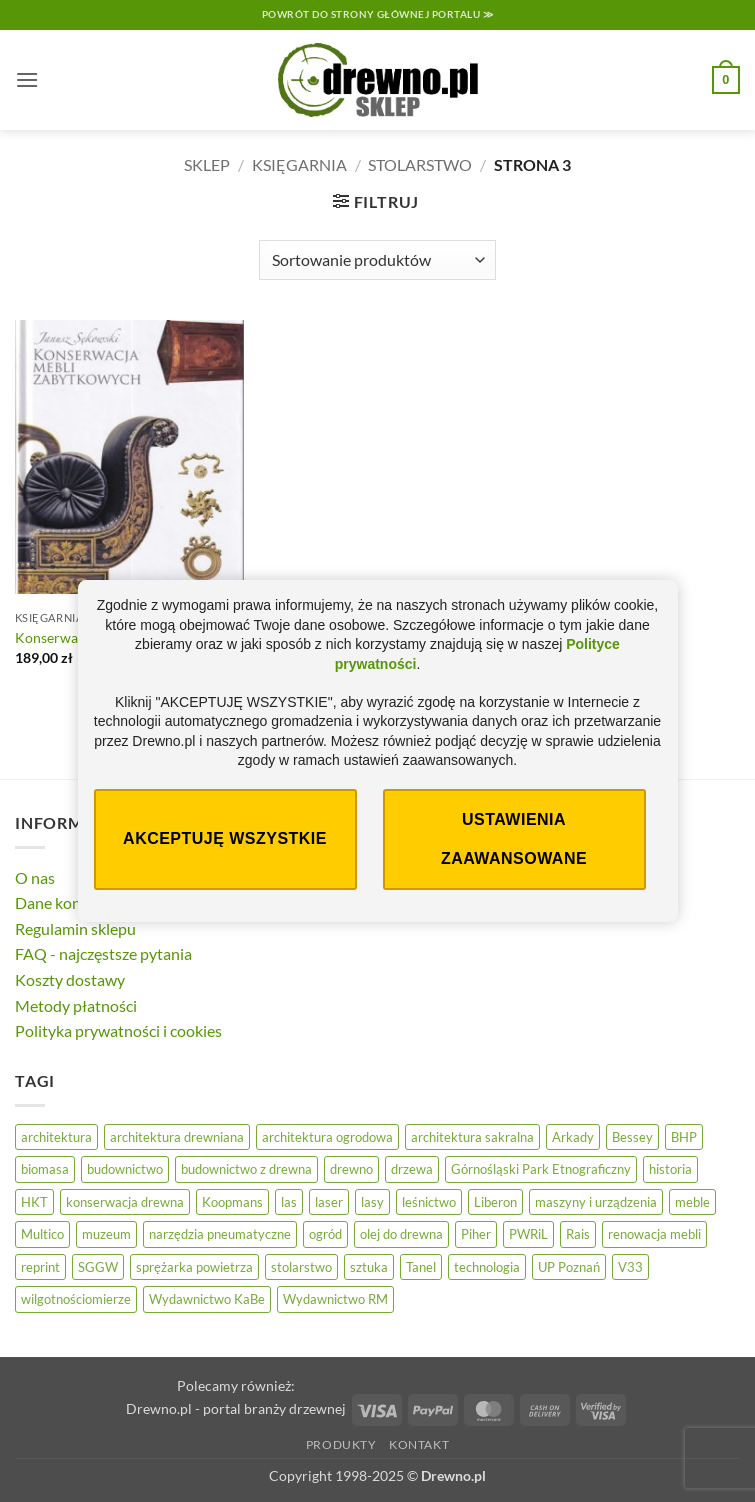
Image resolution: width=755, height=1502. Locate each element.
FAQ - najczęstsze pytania (103, 953)
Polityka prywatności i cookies (118, 1030)
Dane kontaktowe (76, 902)
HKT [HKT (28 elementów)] (34, 1202)
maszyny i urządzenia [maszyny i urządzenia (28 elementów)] (596, 1202)
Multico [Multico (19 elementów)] (42, 1234)
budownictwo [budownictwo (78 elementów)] (125, 1169)
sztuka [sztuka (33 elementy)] (369, 1267)
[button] (27, 79)
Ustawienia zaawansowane (514, 838)
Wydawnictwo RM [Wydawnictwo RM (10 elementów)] (335, 1299)
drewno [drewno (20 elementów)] (351, 1169)
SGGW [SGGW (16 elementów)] (98, 1267)
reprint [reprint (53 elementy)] (40, 1267)
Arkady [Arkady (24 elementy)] (573, 1137)
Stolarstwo (420, 164)
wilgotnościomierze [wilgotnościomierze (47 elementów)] (76, 1299)
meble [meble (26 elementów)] (692, 1202)
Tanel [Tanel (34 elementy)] (421, 1267)
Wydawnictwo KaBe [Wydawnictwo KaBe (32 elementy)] (207, 1299)
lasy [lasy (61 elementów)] (372, 1202)
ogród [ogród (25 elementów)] (325, 1234)
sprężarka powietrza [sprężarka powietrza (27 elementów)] (194, 1267)
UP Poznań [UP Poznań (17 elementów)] (569, 1267)
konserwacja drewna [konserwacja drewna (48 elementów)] (125, 1202)
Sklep (207, 164)
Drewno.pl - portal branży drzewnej (236, 1408)
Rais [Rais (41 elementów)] (578, 1234)
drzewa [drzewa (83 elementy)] (412, 1169)
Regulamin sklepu (75, 928)
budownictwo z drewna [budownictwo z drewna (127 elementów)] (246, 1169)
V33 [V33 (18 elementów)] (630, 1267)
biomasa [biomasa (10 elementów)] (45, 1169)
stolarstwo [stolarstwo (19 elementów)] (301, 1267)
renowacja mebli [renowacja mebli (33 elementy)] (654, 1234)
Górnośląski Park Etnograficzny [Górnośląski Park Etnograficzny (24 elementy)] (541, 1169)
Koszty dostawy (70, 979)
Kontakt (419, 1444)
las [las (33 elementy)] (289, 1202)
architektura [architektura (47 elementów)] (56, 1137)
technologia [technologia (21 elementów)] (487, 1267)
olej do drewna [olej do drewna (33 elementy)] (401, 1234)
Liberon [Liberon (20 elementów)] (495, 1202)
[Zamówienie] (377, 260)
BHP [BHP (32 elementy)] (684, 1137)
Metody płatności (76, 1005)
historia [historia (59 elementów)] (670, 1169)
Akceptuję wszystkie (225, 838)
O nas (35, 877)
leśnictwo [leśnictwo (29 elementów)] (429, 1202)
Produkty (341, 1444)
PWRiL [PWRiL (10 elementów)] (528, 1234)
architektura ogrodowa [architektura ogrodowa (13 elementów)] (327, 1137)
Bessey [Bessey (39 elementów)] (632, 1137)
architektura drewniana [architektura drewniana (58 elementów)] (177, 1137)
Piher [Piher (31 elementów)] (476, 1234)
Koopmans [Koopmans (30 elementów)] (232, 1202)
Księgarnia (299, 164)
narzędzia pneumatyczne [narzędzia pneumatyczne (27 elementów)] (220, 1234)
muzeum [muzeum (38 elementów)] (106, 1234)
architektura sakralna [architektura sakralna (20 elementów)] (472, 1137)
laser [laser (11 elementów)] (329, 1202)
